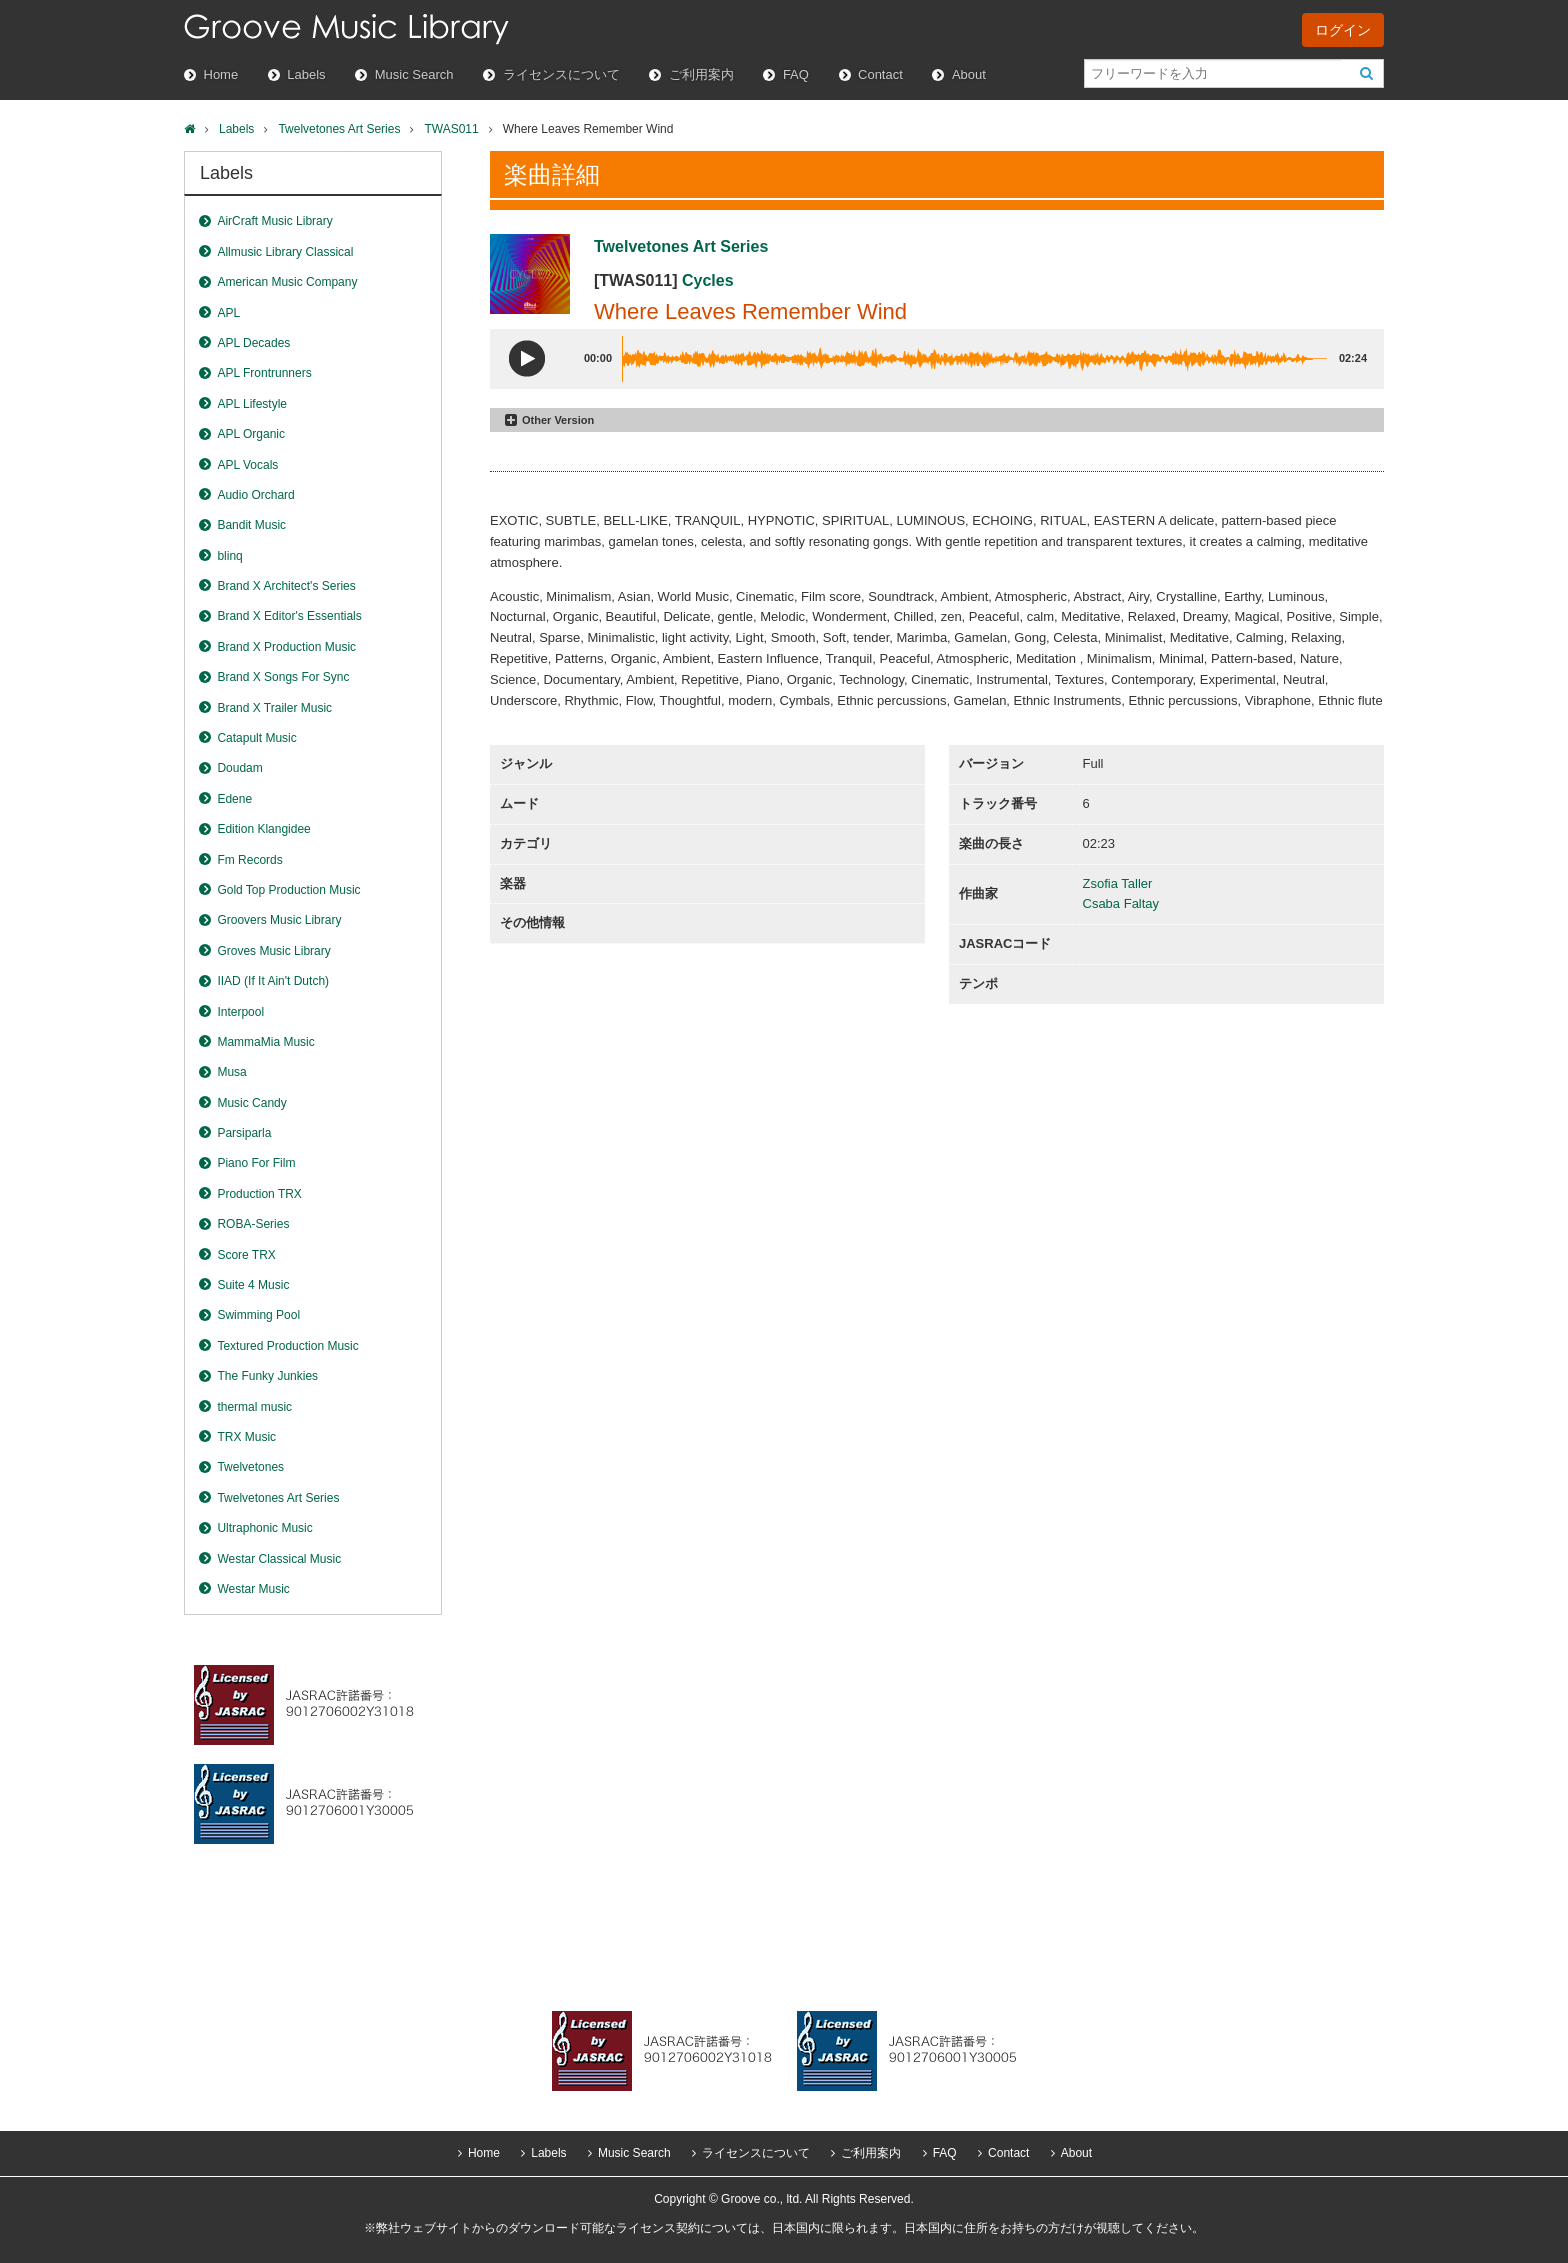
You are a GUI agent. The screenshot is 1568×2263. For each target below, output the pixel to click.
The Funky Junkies (267, 1376)
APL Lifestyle (252, 404)
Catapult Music (256, 738)
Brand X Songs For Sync (283, 677)
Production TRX (259, 1194)
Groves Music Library (273, 951)
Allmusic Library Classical (285, 252)
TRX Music (246, 1437)
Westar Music (253, 1589)
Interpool (240, 1012)
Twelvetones (250, 1467)
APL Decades (253, 343)
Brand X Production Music (286, 647)
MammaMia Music (265, 1042)
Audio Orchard (255, 495)
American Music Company (287, 282)
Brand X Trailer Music (274, 708)
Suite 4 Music (253, 1285)
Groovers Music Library (279, 920)
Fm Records (249, 860)
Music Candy (251, 1103)
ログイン (1343, 30)
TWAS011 (451, 129)
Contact (880, 74)
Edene (234, 799)
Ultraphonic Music (264, 1528)
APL (228, 313)
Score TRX (246, 1255)
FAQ (796, 74)
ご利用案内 (701, 74)
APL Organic (251, 434)
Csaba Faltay (1121, 903)
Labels (306, 74)
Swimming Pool (258, 1315)
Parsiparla (244, 1133)
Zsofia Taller (1118, 883)
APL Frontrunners (264, 373)
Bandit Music (251, 525)
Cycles (708, 280)
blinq (229, 556)
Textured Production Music (287, 1346)
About (969, 74)
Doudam (239, 768)
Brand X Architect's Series (286, 586)
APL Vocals (247, 465)
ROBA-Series (253, 1224)
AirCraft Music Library (274, 221)
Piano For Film (256, 1163)
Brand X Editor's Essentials (289, 616)
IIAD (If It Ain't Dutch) (273, 981)
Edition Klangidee (263, 829)
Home (221, 74)
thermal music (254, 1407)
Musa (231, 1072)
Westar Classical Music (279, 1559)
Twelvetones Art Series (339, 129)
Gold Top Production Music (288, 890)
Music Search (414, 74)
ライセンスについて (561, 74)
